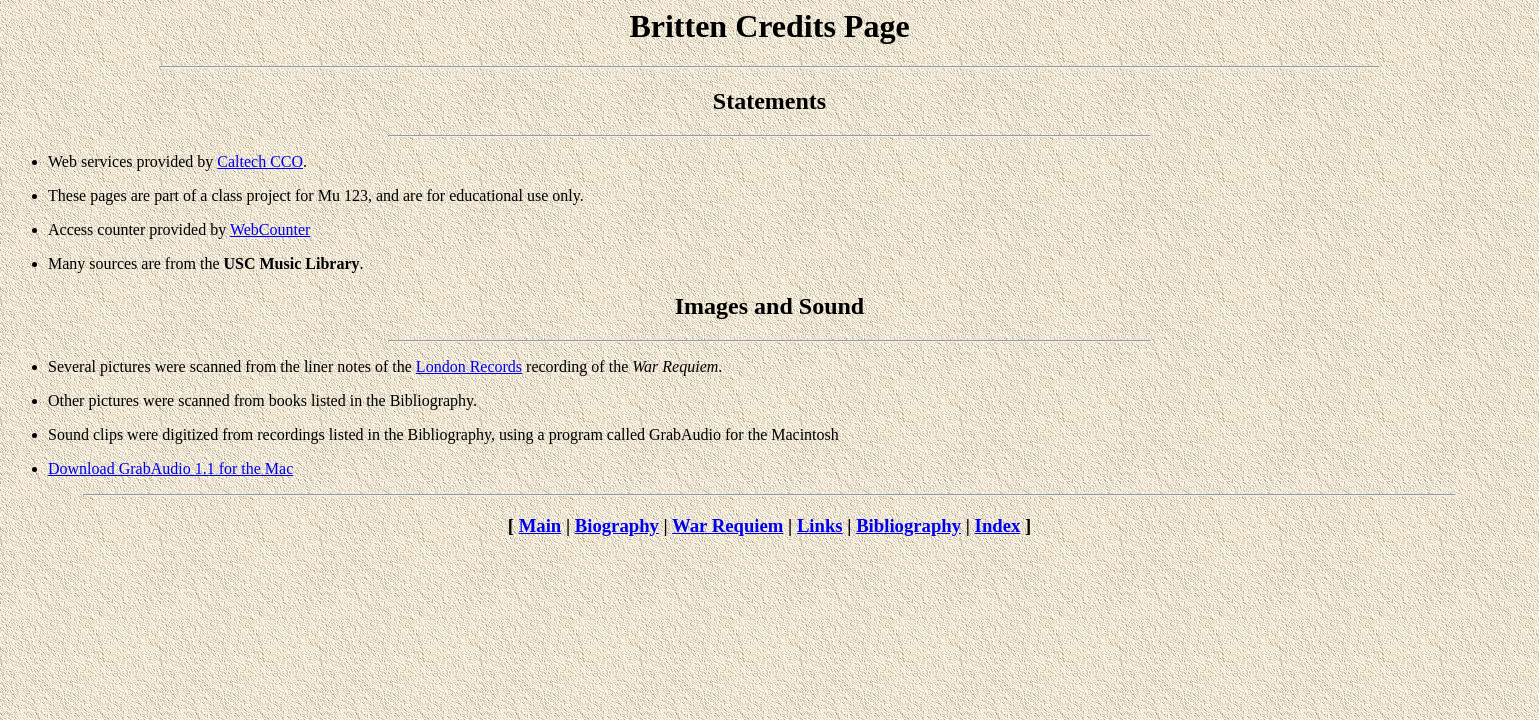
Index (998, 525)
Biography (617, 525)
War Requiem (727, 525)
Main (540, 525)
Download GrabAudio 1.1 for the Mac (170, 468)
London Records (469, 366)
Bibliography (908, 525)
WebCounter (270, 229)
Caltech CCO (260, 161)
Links (820, 525)
